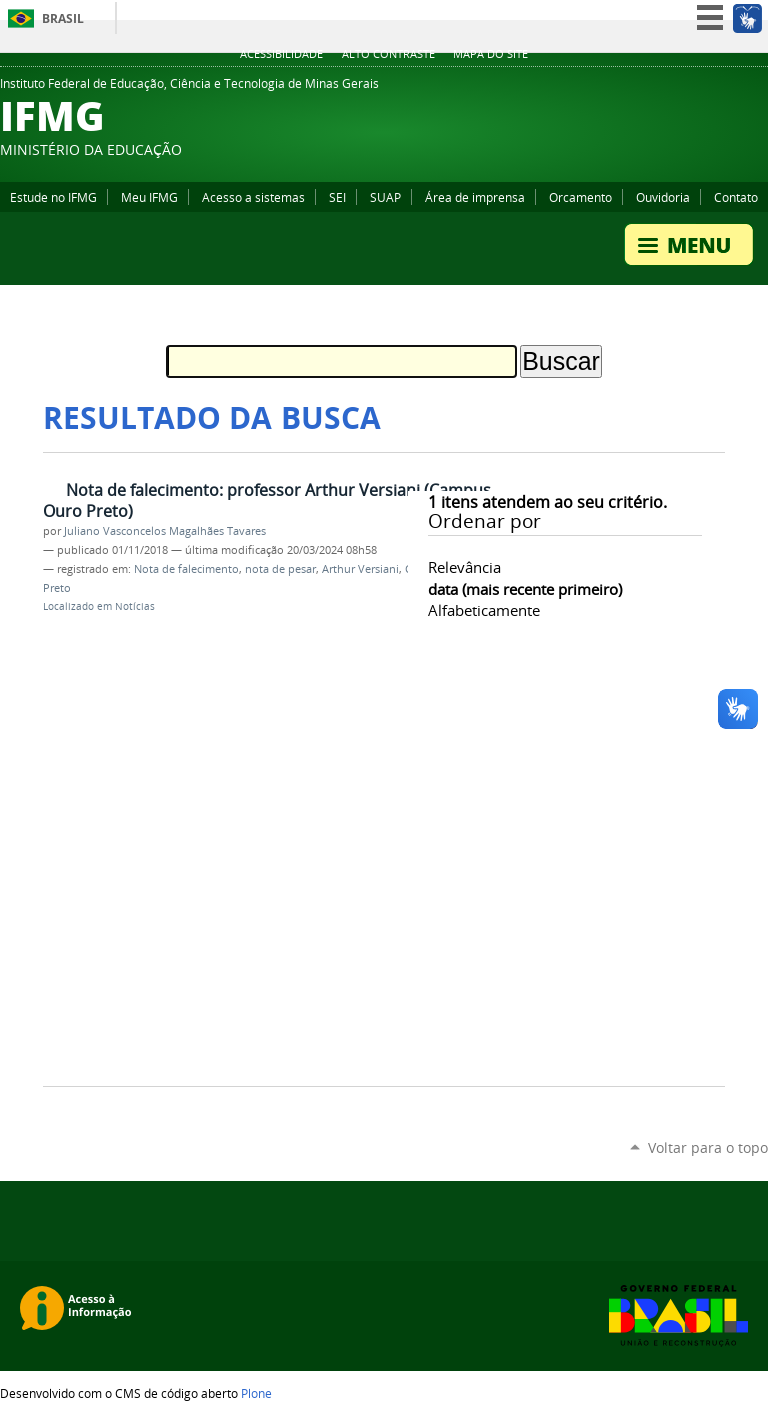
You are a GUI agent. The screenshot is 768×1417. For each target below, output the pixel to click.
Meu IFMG (149, 197)
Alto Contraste (388, 54)
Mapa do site (490, 54)
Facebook (708, 89)
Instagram (733, 89)
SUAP (385, 197)
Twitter (758, 89)
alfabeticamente (484, 610)
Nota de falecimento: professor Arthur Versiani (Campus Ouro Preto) (267, 500)
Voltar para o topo (708, 1147)
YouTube (683, 89)
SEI (337, 197)
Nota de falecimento (186, 569)
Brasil (63, 18)
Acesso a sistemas (253, 197)
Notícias (135, 606)
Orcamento (580, 197)
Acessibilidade (281, 54)
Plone (256, 1393)
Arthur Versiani (360, 569)
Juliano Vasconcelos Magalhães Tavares (165, 531)
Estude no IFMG (53, 197)
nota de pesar (280, 569)
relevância (464, 567)
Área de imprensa (475, 197)
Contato (736, 197)
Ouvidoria (663, 197)
